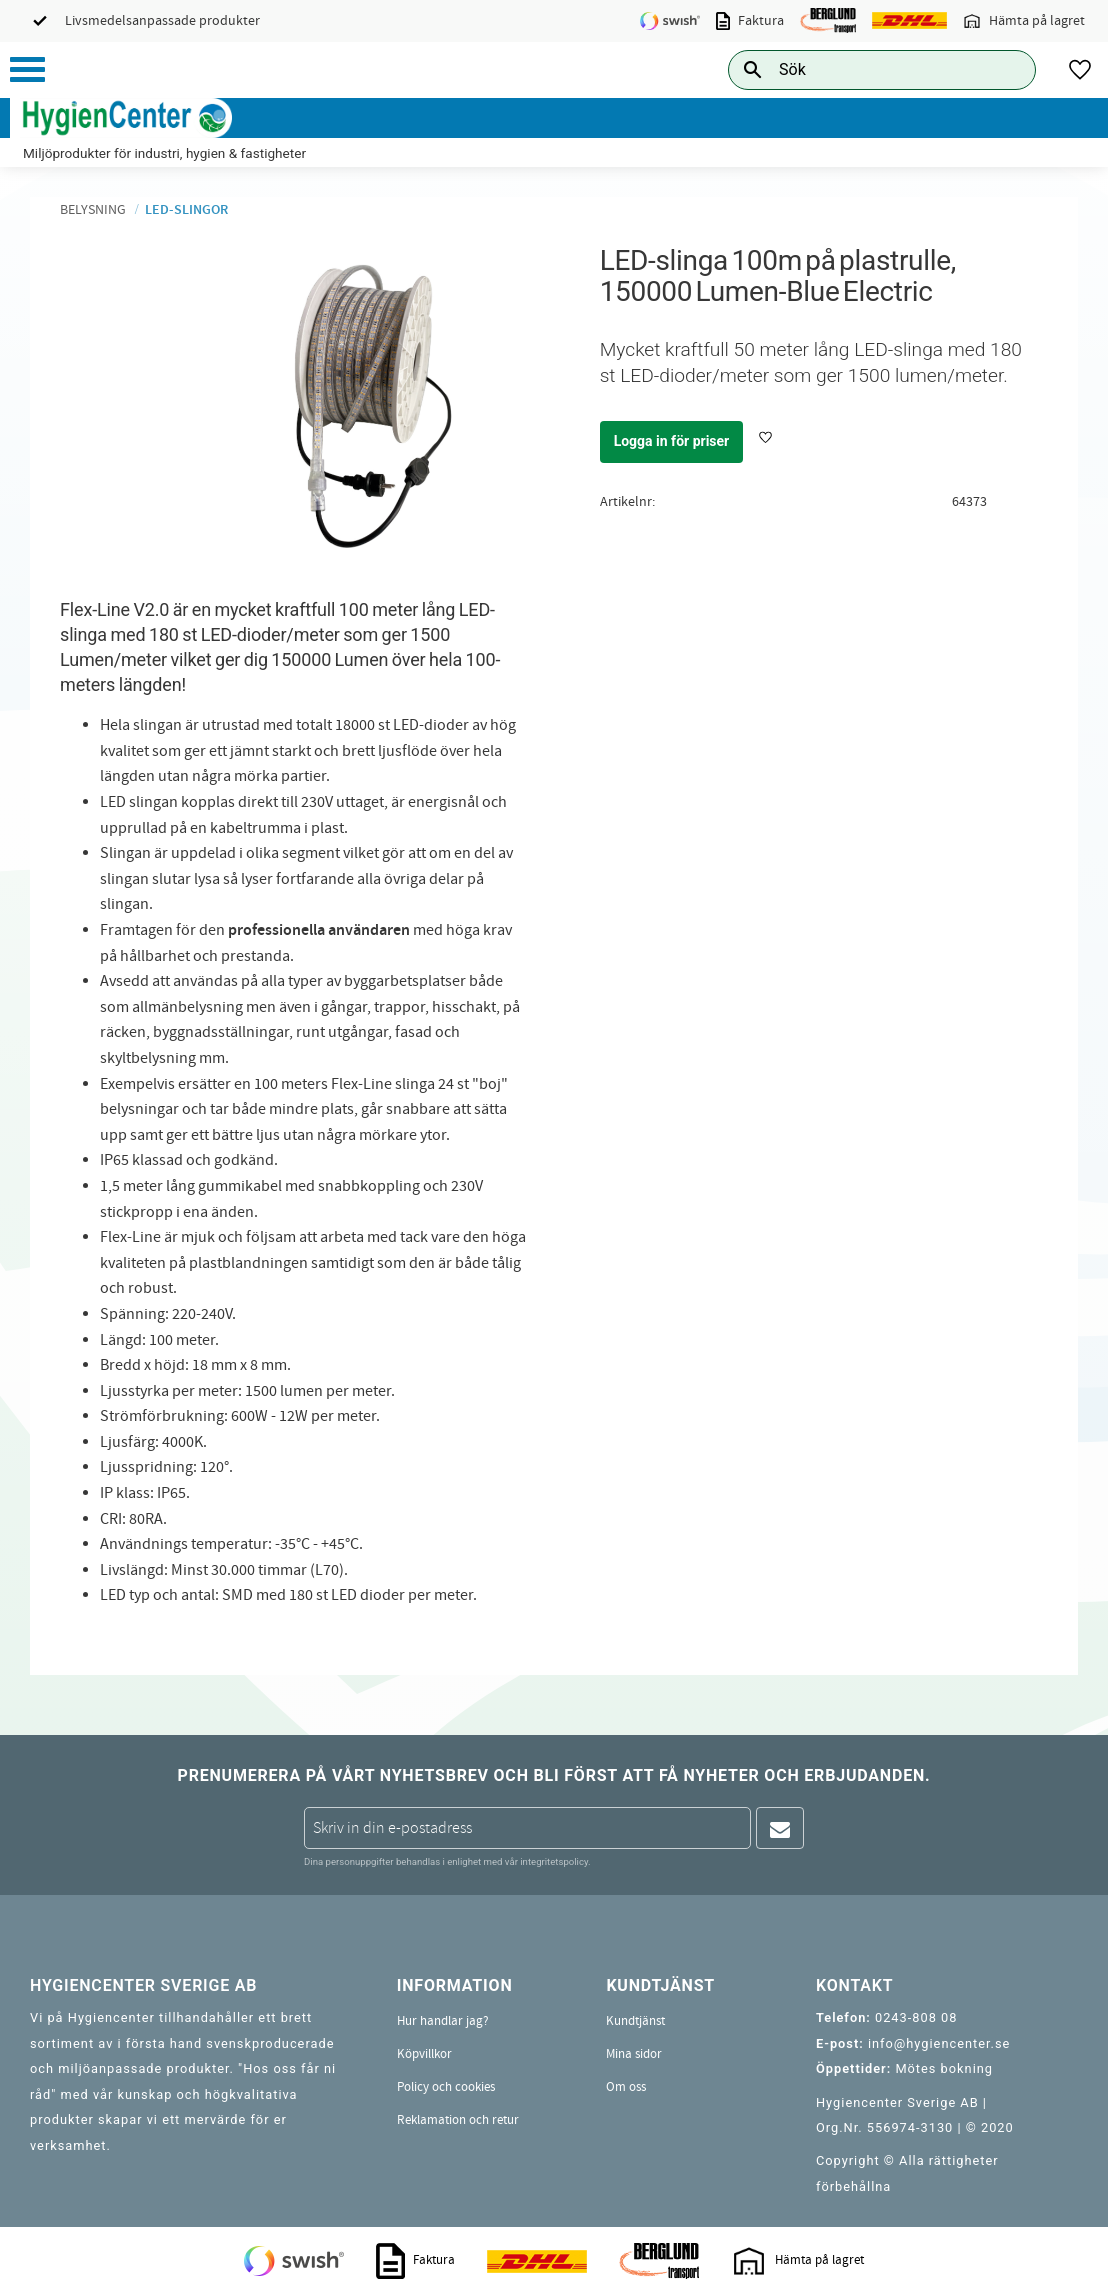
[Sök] (1005, 69)
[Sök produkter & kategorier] (859, 69)
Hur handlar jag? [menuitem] (443, 2021)
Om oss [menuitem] (626, 2087)
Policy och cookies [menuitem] (446, 2087)
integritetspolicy (554, 1861)
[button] (27, 69)
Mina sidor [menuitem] (634, 2054)
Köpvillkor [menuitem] (424, 2054)
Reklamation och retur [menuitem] (458, 2120)
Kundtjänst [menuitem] (635, 2021)
